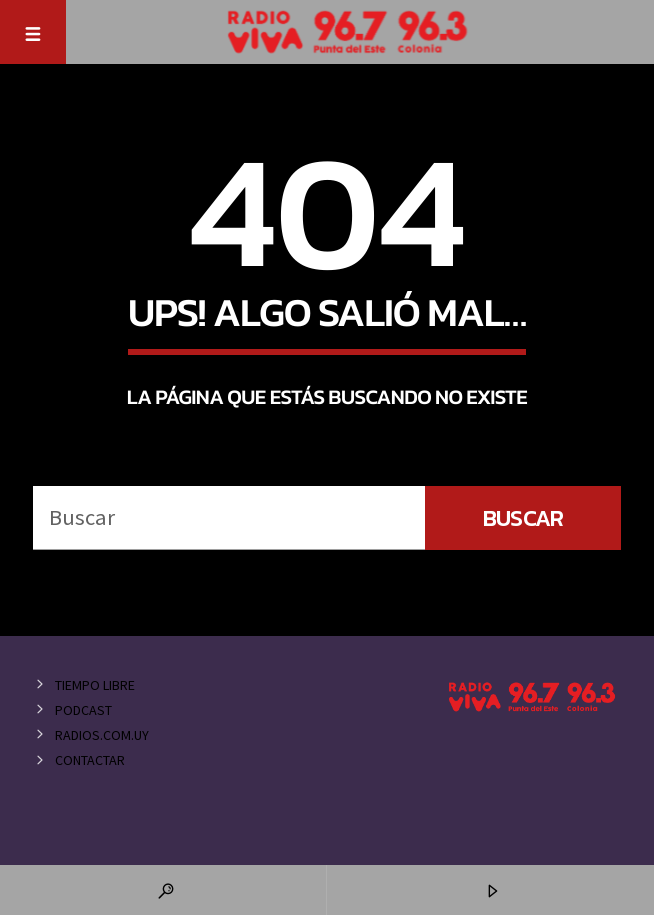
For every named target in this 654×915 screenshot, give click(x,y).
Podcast (83, 710)
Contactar (90, 760)
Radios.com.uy (102, 735)
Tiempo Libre (95, 685)
